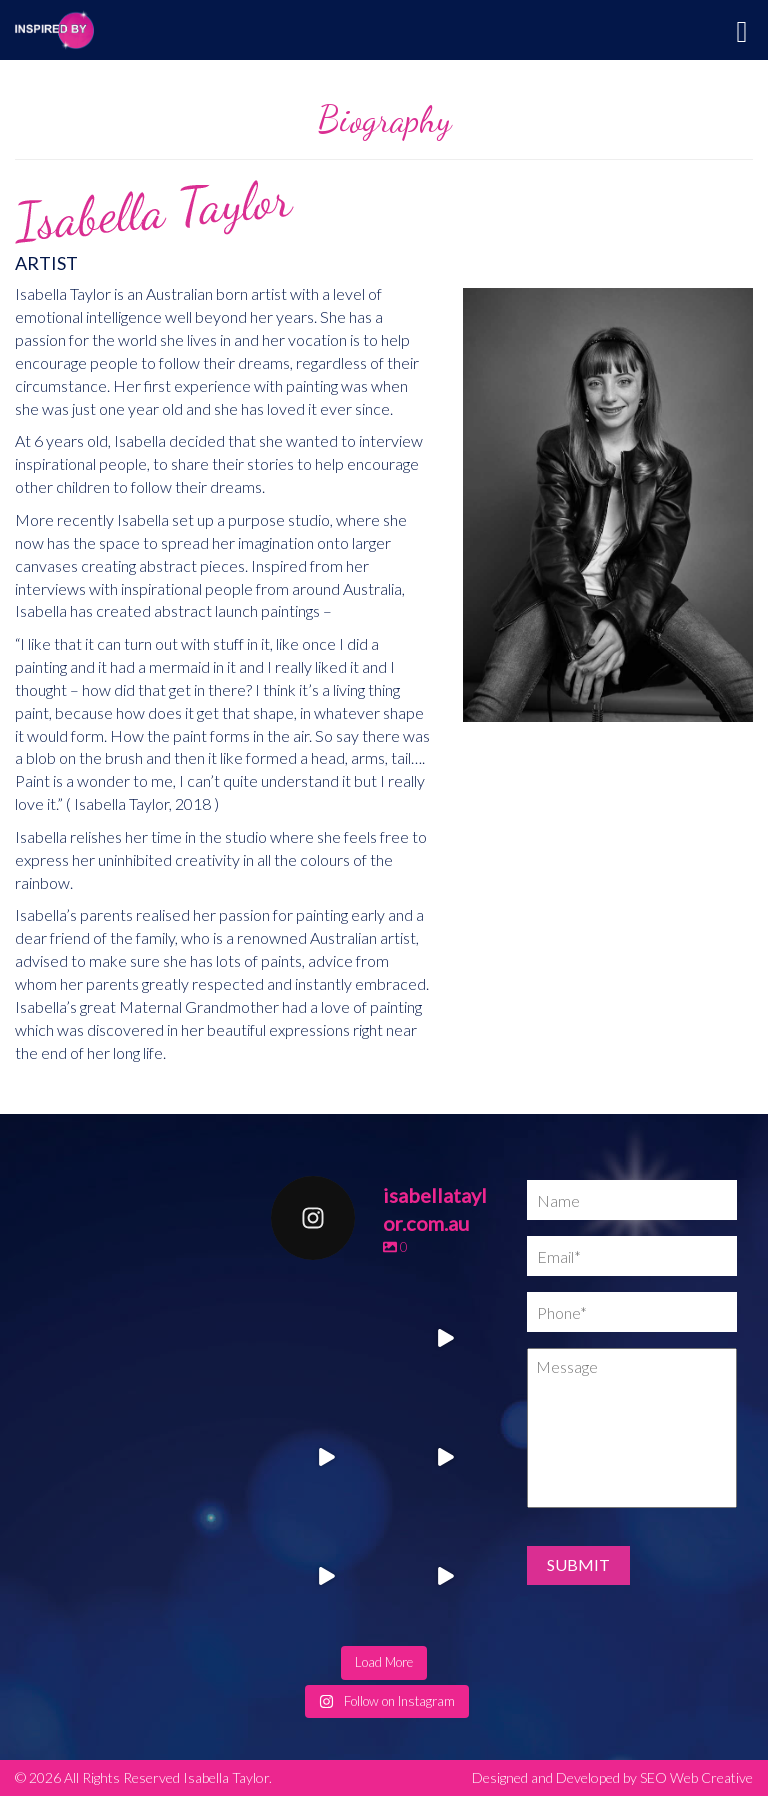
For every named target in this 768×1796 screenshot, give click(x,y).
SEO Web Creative (696, 1777)
